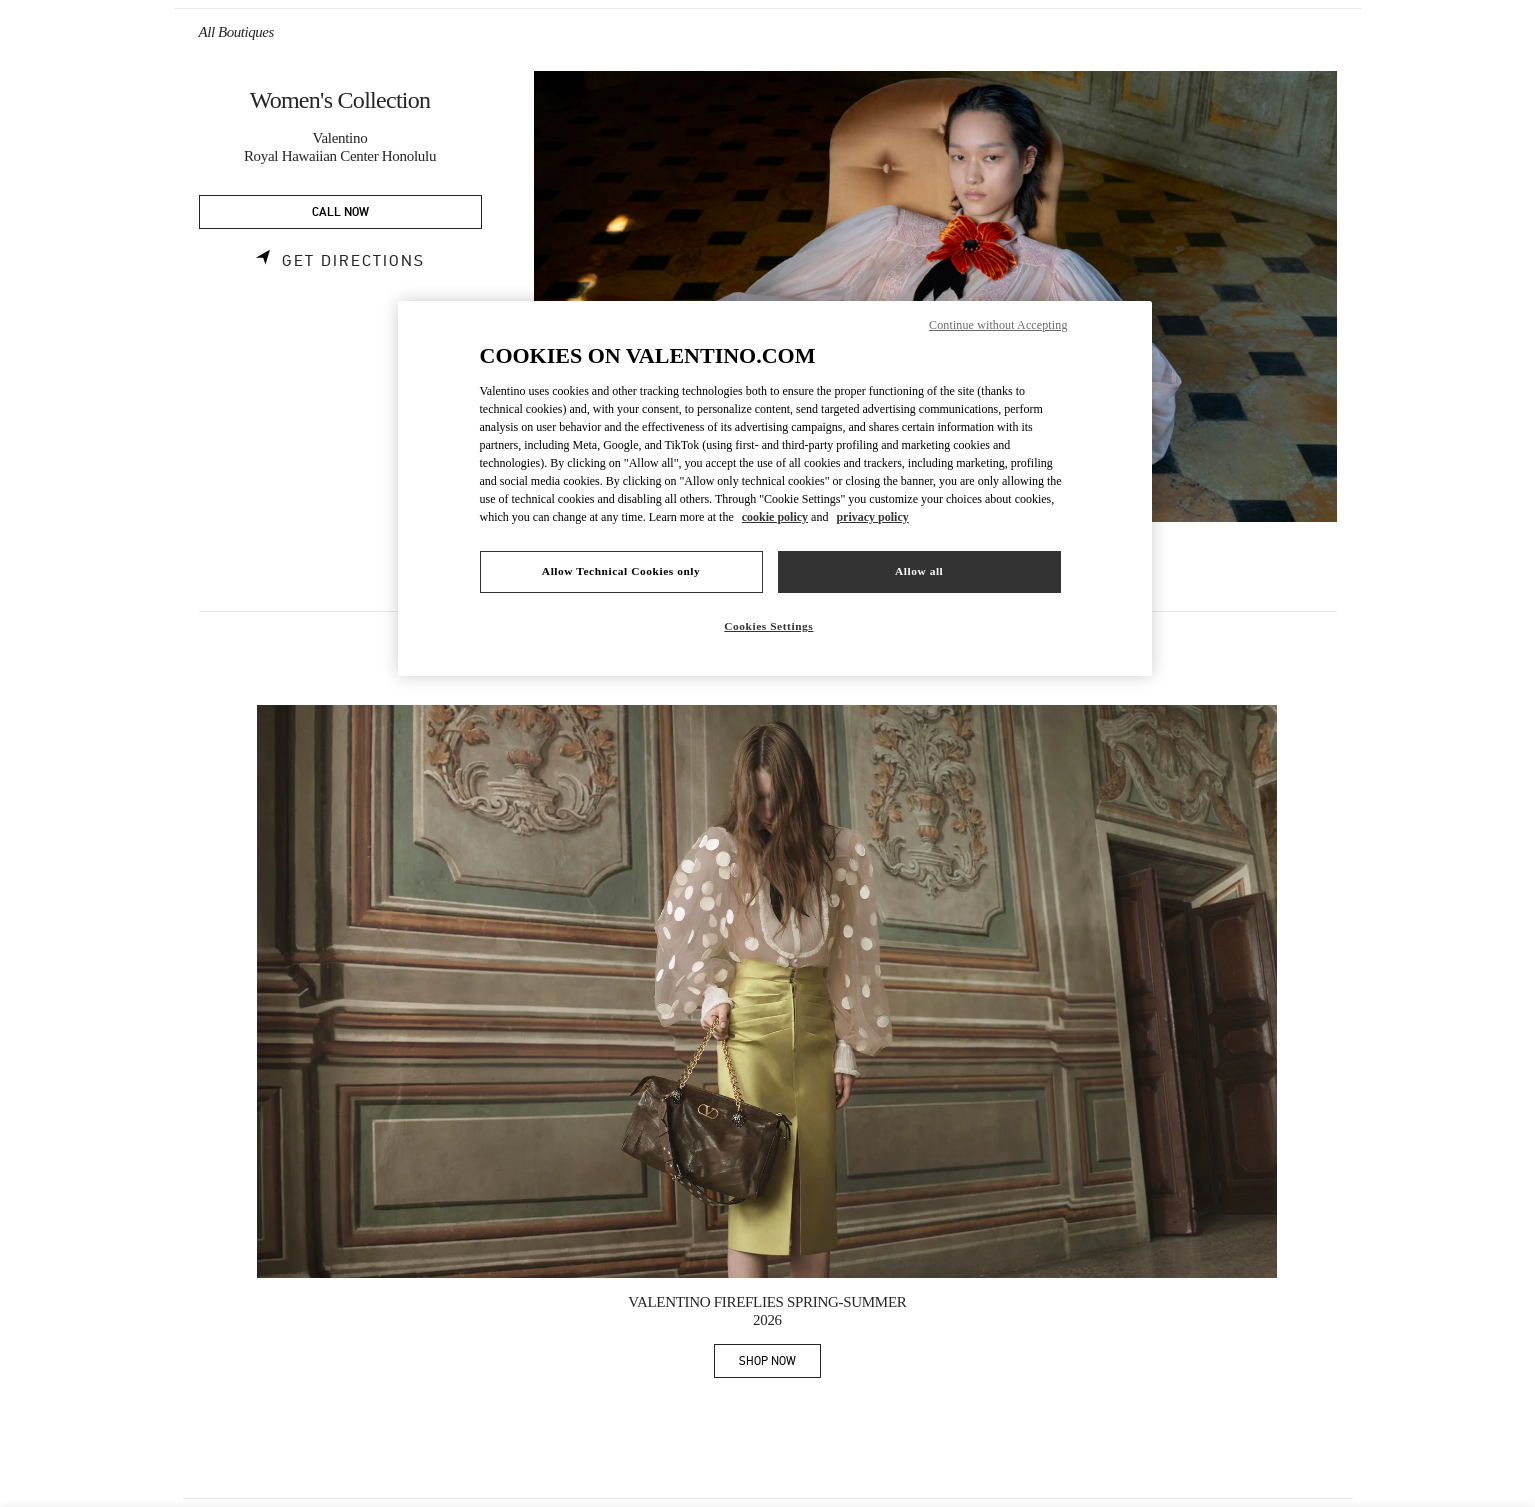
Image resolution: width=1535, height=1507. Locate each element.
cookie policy (775, 517)
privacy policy (872, 517)
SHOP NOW (780, 1364)
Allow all (919, 571)
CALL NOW (340, 212)
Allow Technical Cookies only (621, 571)
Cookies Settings (768, 626)
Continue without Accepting (998, 325)
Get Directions (353, 261)
